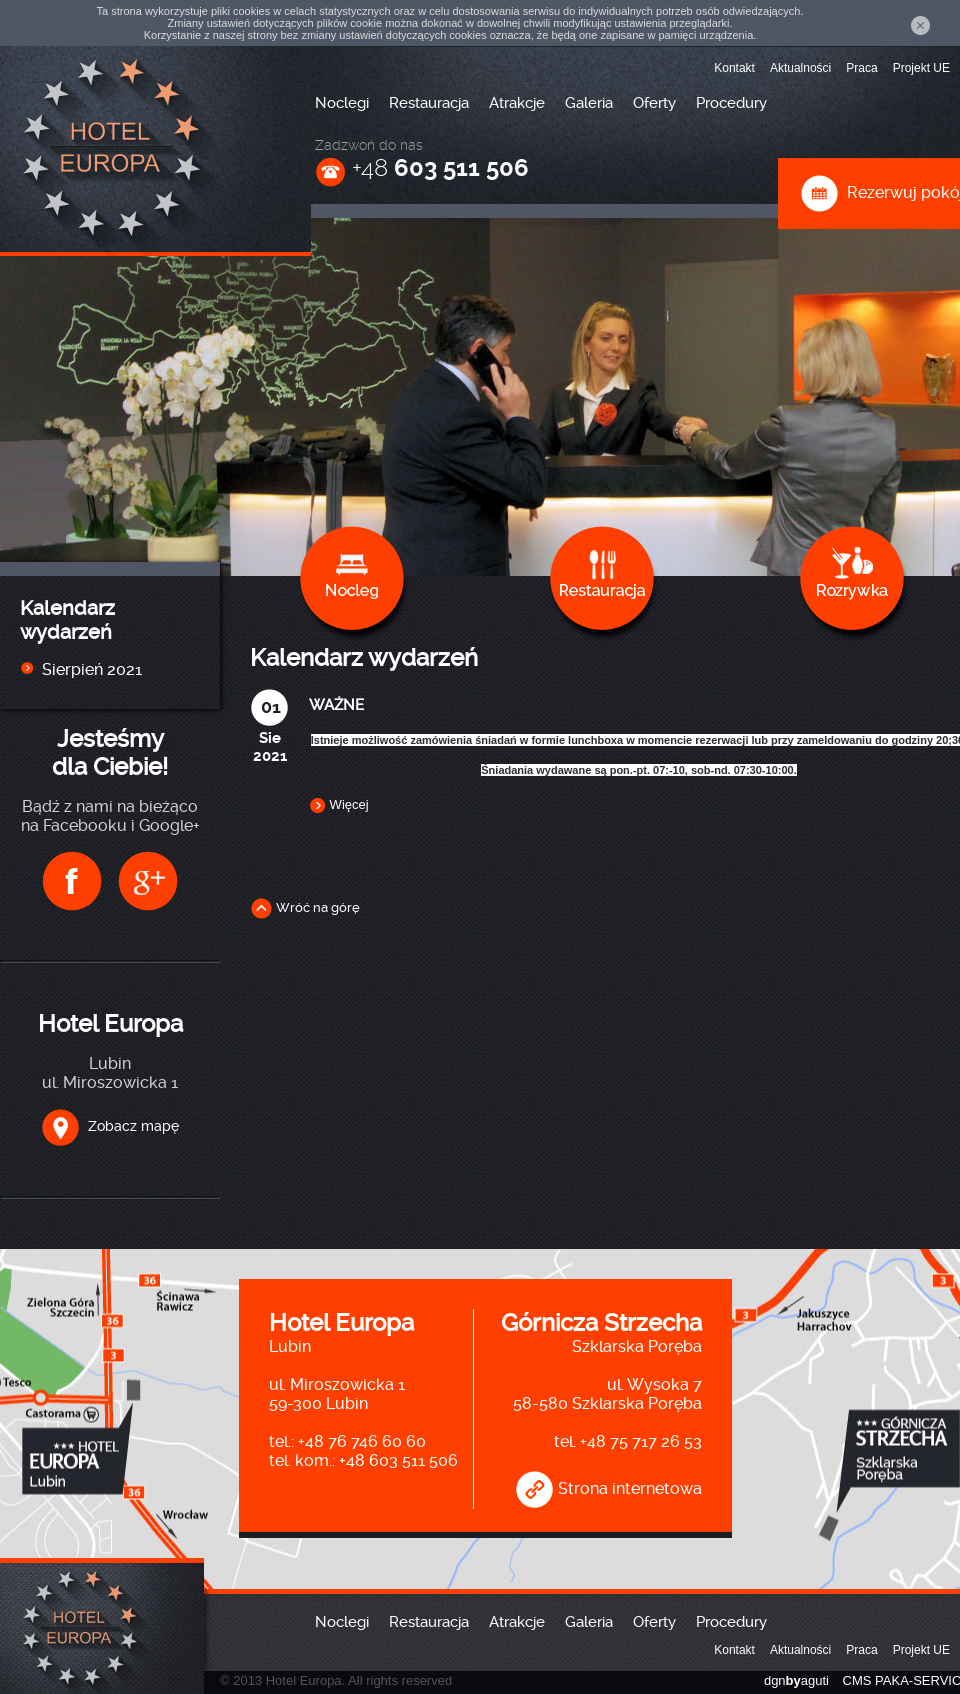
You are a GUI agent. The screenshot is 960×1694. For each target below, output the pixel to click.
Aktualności (800, 68)
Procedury (731, 103)
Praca (861, 68)
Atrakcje (517, 103)
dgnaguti (796, 1680)
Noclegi (342, 103)
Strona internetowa (608, 1488)
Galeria (589, 103)
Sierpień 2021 (92, 669)
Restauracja (429, 103)
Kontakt (734, 68)
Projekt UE (921, 68)
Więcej (339, 804)
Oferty (654, 103)
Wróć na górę (305, 907)
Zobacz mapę (110, 1126)
